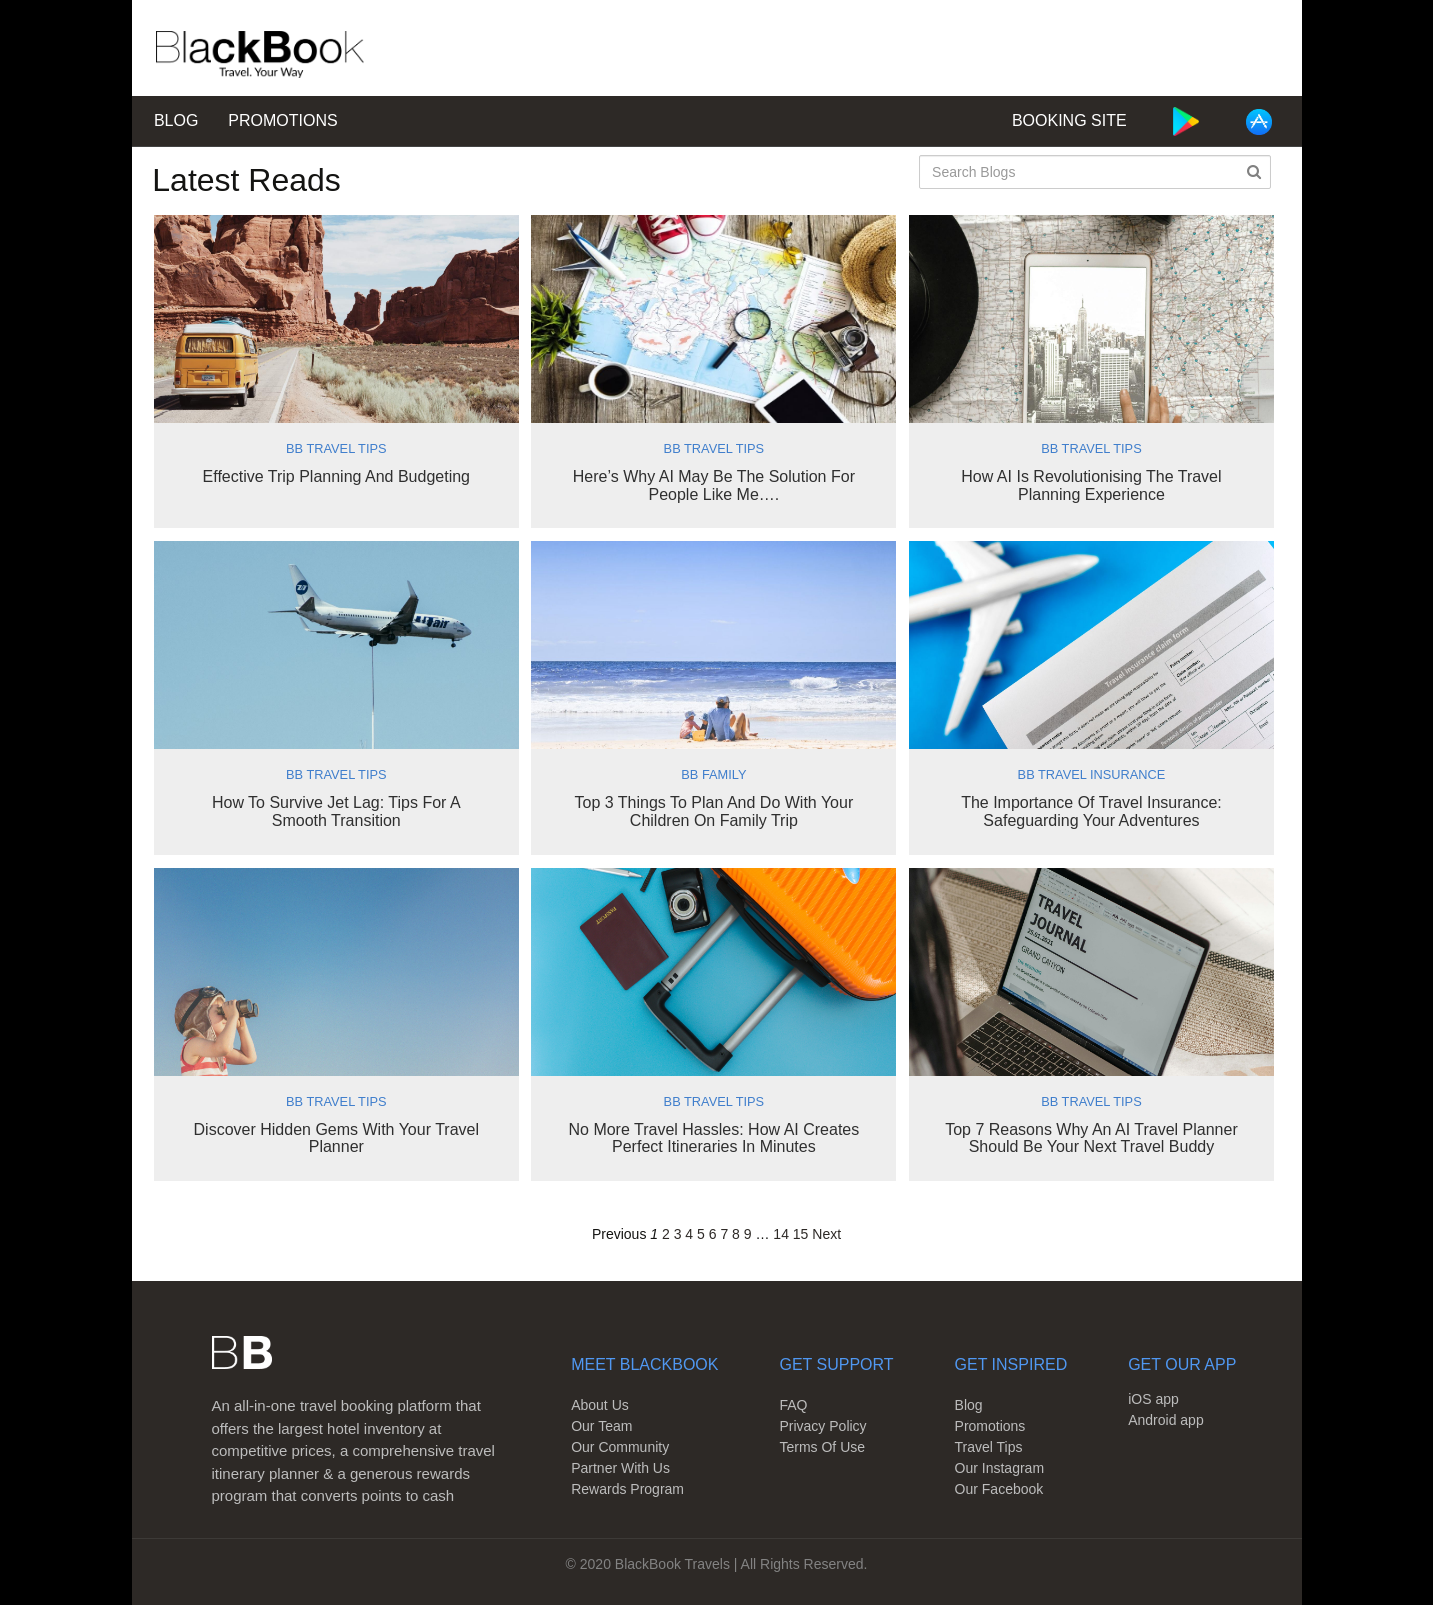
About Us (600, 1405)
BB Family (713, 774)
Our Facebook (999, 1489)
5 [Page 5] (701, 1234)
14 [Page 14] (781, 1234)
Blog (176, 120)
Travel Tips (989, 1447)
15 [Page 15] (801, 1234)
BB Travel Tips (336, 448)
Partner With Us (620, 1468)
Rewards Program (627, 1489)
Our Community (620, 1447)
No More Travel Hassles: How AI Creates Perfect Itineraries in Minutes (713, 1138)
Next (826, 1234)
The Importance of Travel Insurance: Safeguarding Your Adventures (1091, 811)
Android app (1166, 1420)
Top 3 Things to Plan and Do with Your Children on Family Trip (714, 811)
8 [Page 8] (736, 1234)
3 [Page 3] (678, 1234)
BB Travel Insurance (1092, 774)
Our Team (601, 1426)
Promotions (282, 120)
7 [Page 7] (724, 1234)
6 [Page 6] (713, 1234)
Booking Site (1069, 120)
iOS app (1153, 1399)
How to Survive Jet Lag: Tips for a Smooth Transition (336, 811)
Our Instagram (999, 1468)
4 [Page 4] (689, 1234)
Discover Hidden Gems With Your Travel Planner (336, 1138)
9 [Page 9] (748, 1234)
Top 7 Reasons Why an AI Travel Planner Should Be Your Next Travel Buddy (1091, 1138)
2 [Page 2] (666, 1234)
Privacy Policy (822, 1426)
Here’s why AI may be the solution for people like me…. (714, 485)
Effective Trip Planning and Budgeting (336, 476)
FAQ (793, 1405)
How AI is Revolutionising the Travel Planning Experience (1091, 485)
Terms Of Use (822, 1447)
